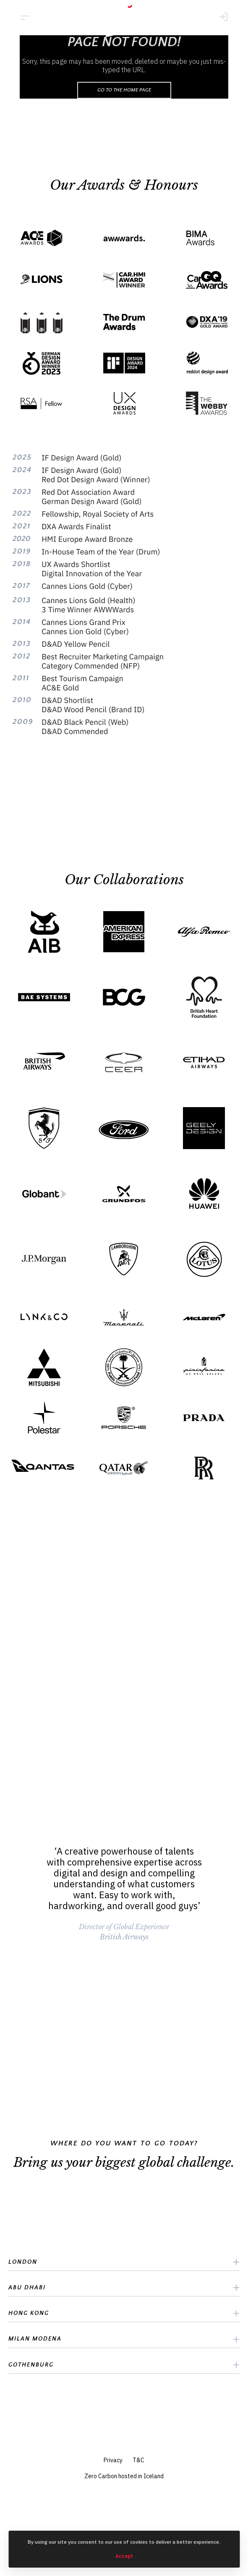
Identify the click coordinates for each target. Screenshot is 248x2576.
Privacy (113, 2460)
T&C (138, 2460)
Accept (124, 2556)
